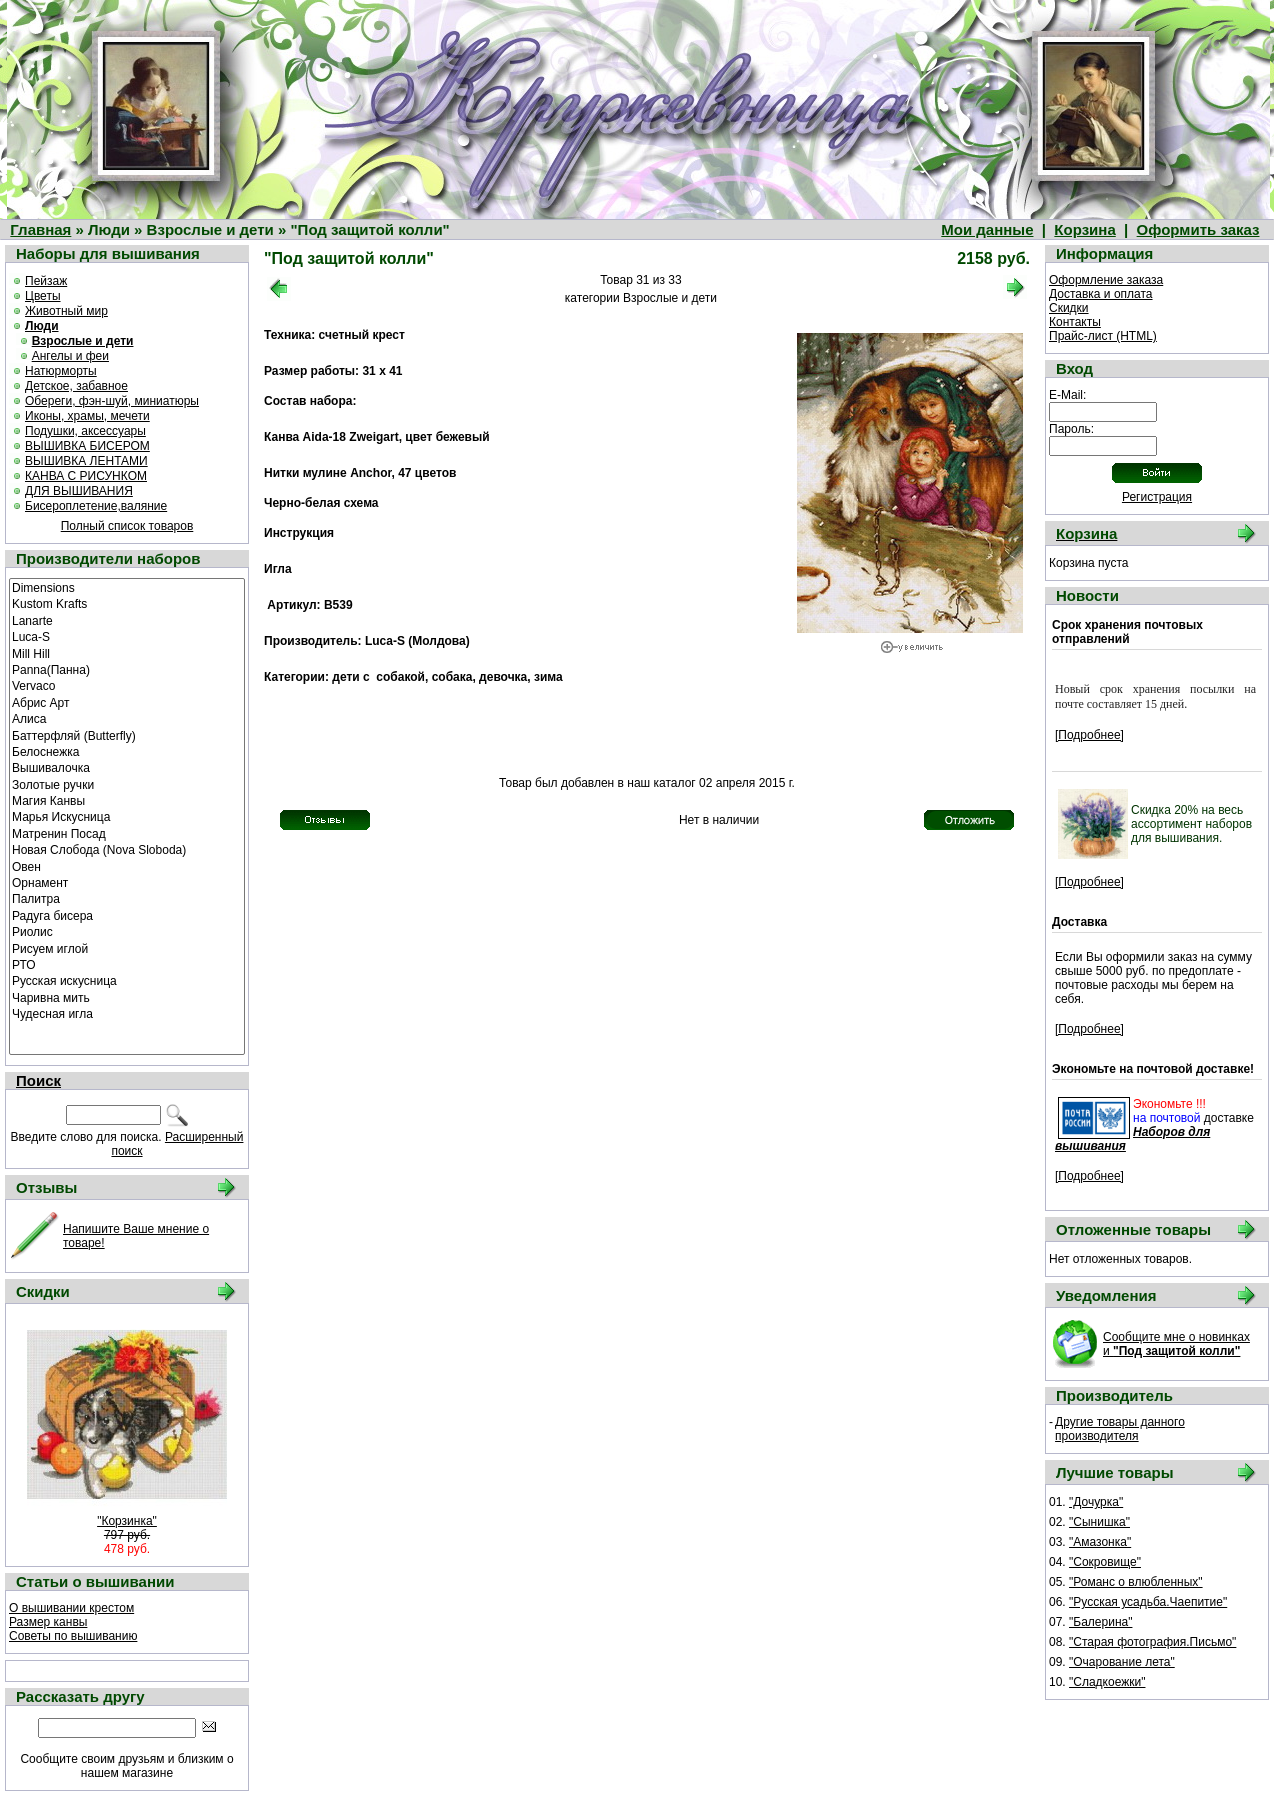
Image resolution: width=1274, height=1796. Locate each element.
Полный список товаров (127, 526)
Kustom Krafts (127, 603)
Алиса (127, 718)
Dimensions (127, 587)
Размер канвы (48, 1622)
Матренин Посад (127, 833)
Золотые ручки (127, 784)
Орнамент (127, 882)
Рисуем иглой (127, 948)
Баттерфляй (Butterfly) (127, 735)
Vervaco (127, 685)
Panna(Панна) (127, 669)
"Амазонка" (1100, 1542)
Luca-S (127, 636)
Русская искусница (127, 980)
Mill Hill (127, 653)
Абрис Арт (127, 702)
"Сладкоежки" (1107, 1682)
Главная (40, 229)
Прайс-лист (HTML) (1103, 336)
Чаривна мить (127, 997)
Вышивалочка (127, 767)
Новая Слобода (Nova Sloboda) (127, 849)
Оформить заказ (1198, 229)
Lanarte (127, 620)
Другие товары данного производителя (1120, 1429)
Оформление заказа (1106, 280)
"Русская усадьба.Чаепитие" (1148, 1602)
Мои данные (987, 229)
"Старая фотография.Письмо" (1152, 1642)
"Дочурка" (1096, 1502)
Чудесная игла (127, 1013)
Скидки (1069, 308)
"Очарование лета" (1122, 1662)
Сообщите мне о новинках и (1176, 1344)
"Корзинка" (127, 1521)
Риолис (127, 931)
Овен (127, 866)
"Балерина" (1100, 1622)
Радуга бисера (127, 915)
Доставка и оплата (1101, 294)
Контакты (1075, 322)
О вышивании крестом (71, 1608)
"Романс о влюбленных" (1136, 1582)
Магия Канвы (127, 800)
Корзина (1084, 229)
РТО (127, 964)
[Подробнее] (1089, 735)
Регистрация (1157, 497)
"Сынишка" (1099, 1522)
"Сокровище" (1105, 1562)
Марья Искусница (127, 816)
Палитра (127, 898)
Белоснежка (127, 751)
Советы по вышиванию (73, 1636)
